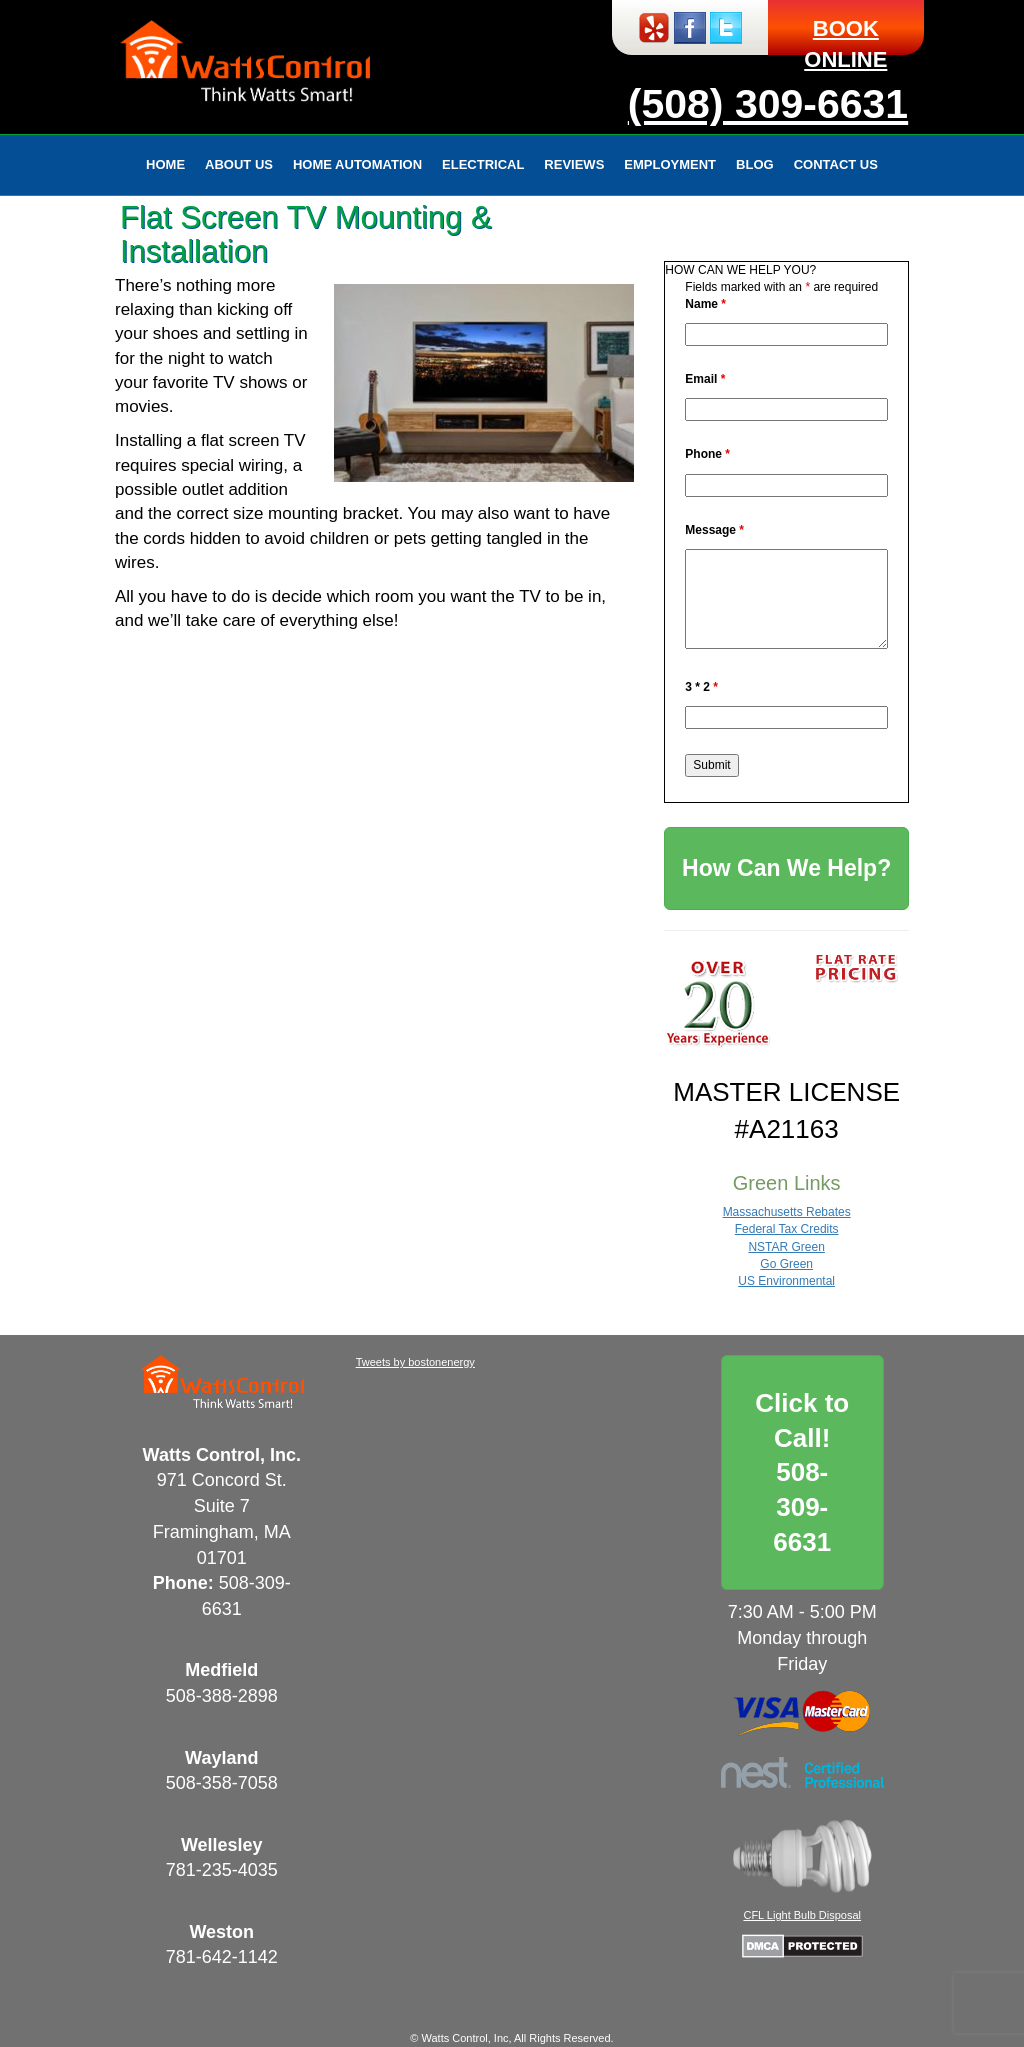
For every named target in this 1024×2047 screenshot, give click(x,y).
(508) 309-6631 (768, 104)
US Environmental (786, 1281)
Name (705, 304)
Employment (670, 164)
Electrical (483, 164)
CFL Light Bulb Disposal (802, 1915)
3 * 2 (701, 687)
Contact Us (836, 164)
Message (714, 530)
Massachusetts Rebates (787, 1212)
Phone (707, 454)
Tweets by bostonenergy (415, 1362)
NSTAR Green (786, 1247)
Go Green (786, 1264)
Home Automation (357, 164)
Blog (755, 164)
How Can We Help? (786, 868)
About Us (239, 164)
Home (165, 164)
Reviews (574, 164)
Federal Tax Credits (787, 1229)
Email (705, 379)
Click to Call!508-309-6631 (802, 1472)
